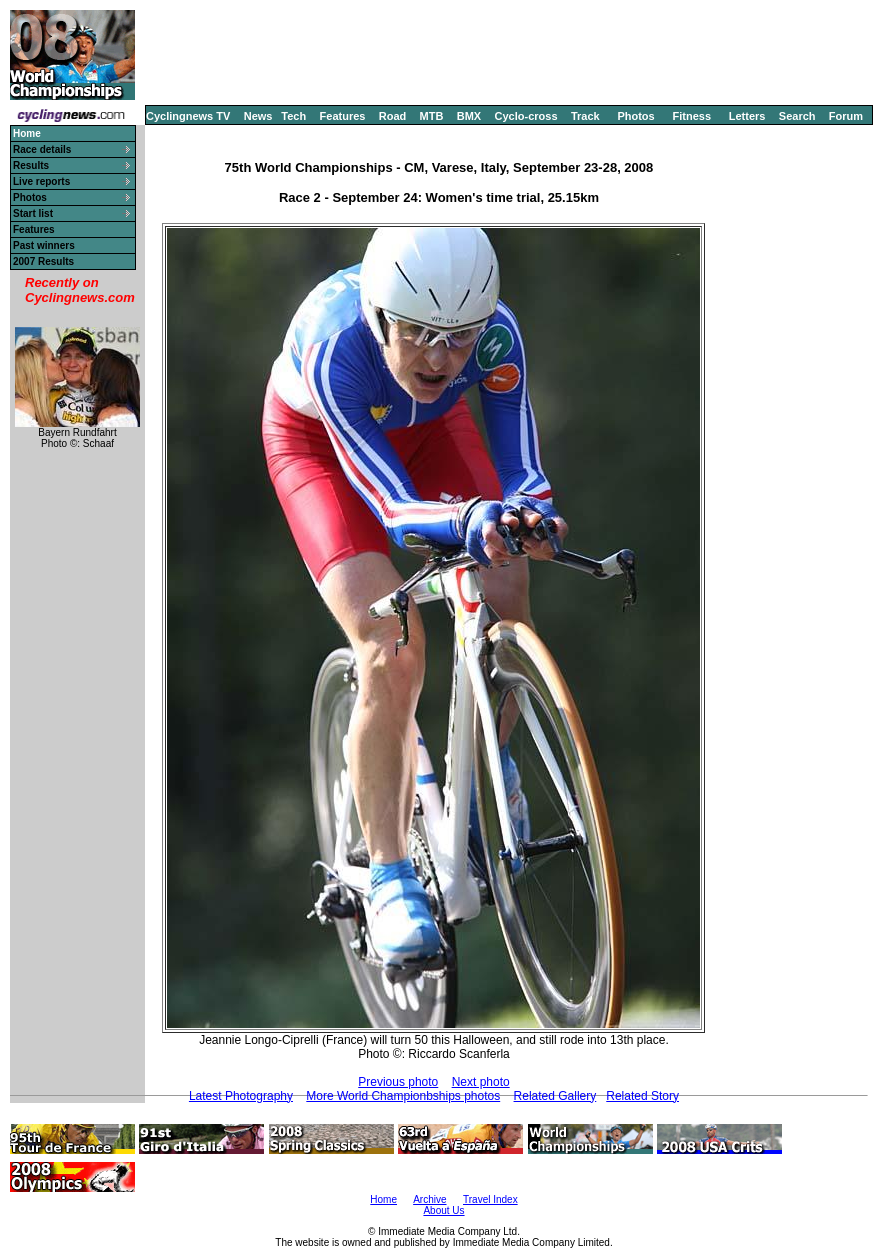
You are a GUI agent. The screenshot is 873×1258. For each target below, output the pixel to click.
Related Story (642, 1096)
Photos (635, 116)
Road (393, 116)
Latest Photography (241, 1096)
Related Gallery (555, 1096)
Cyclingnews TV (188, 116)
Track (585, 116)
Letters (747, 116)
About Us (443, 1210)
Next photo (481, 1082)
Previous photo (398, 1082)
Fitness (691, 116)
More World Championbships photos (403, 1096)
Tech (293, 116)
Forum (846, 116)
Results (31, 165)
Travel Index (490, 1199)
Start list (33, 213)
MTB (432, 116)
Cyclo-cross (526, 116)
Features (343, 116)
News (258, 116)
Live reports (41, 181)
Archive (429, 1199)
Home (383, 1199)
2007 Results (43, 261)
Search (797, 116)
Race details (42, 149)
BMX (469, 116)
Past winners (44, 245)
